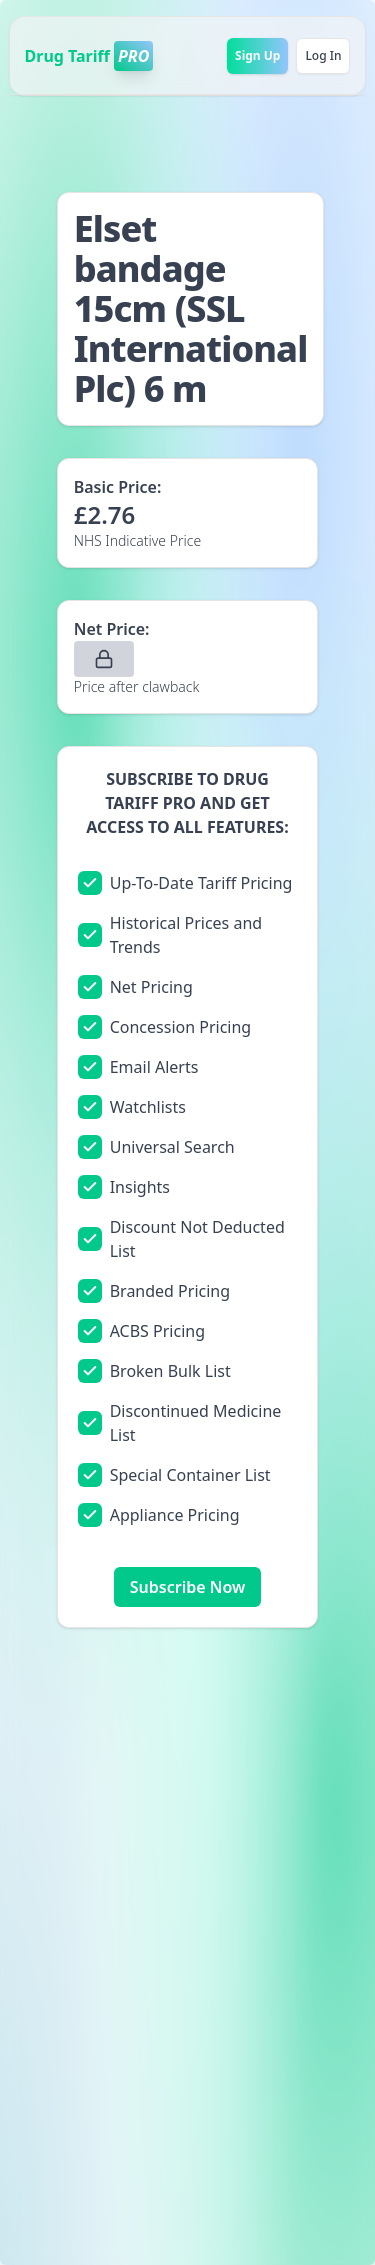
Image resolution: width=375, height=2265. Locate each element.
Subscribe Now (187, 1587)
